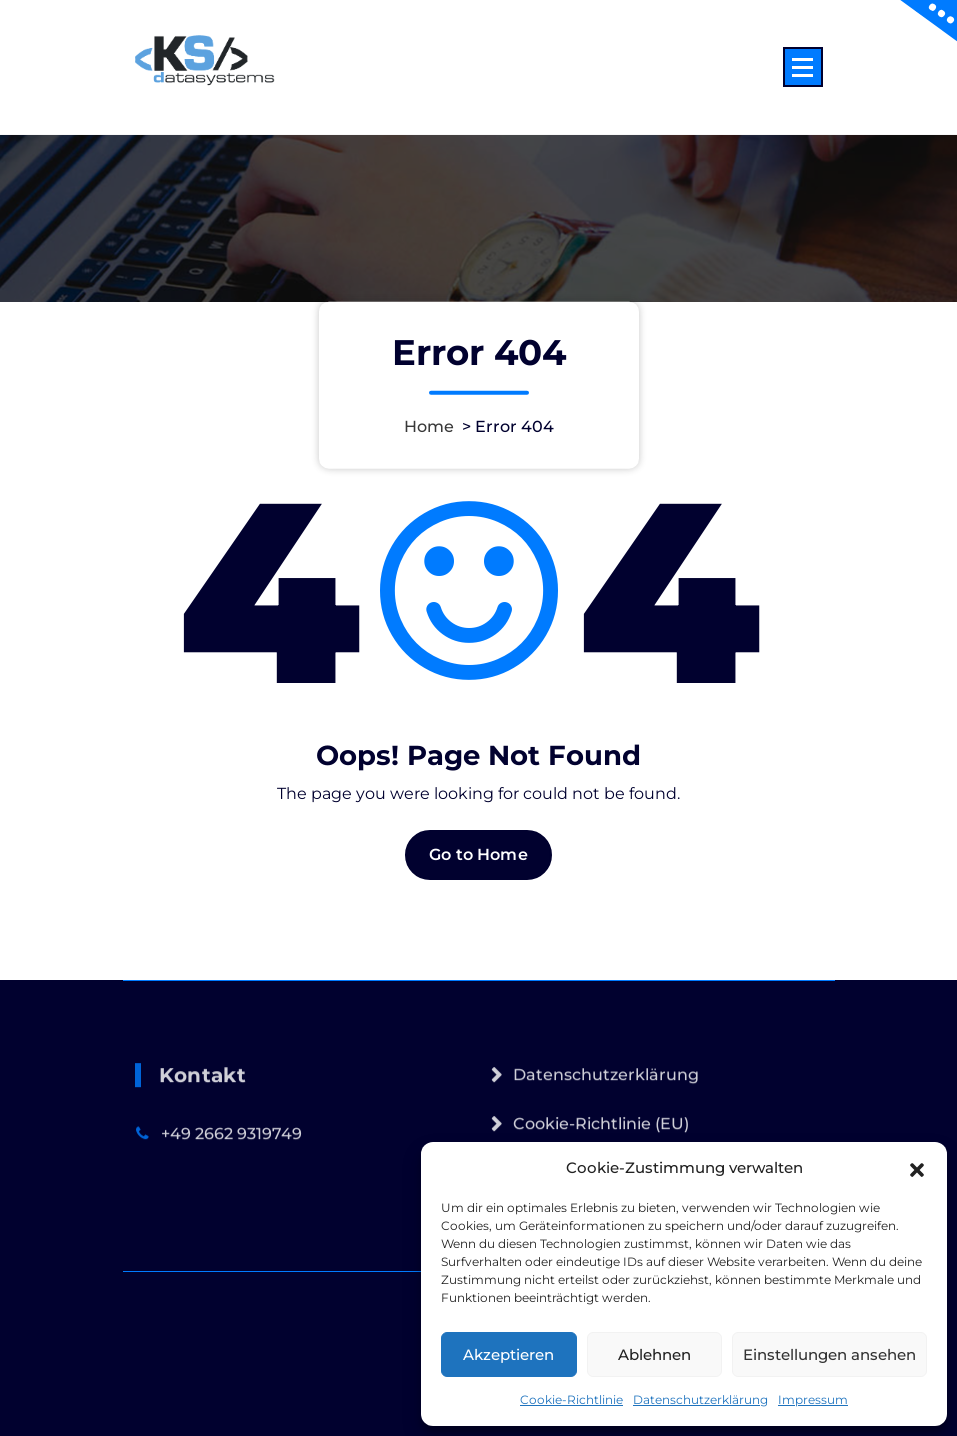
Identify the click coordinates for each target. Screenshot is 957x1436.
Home (429, 426)
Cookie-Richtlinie (571, 1399)
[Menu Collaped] (803, 67)
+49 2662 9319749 (231, 1170)
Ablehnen (654, 1354)
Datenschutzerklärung (700, 1399)
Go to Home (478, 866)
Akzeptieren (508, 1354)
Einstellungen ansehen (829, 1354)
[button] (917, 1168)
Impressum (813, 1399)
